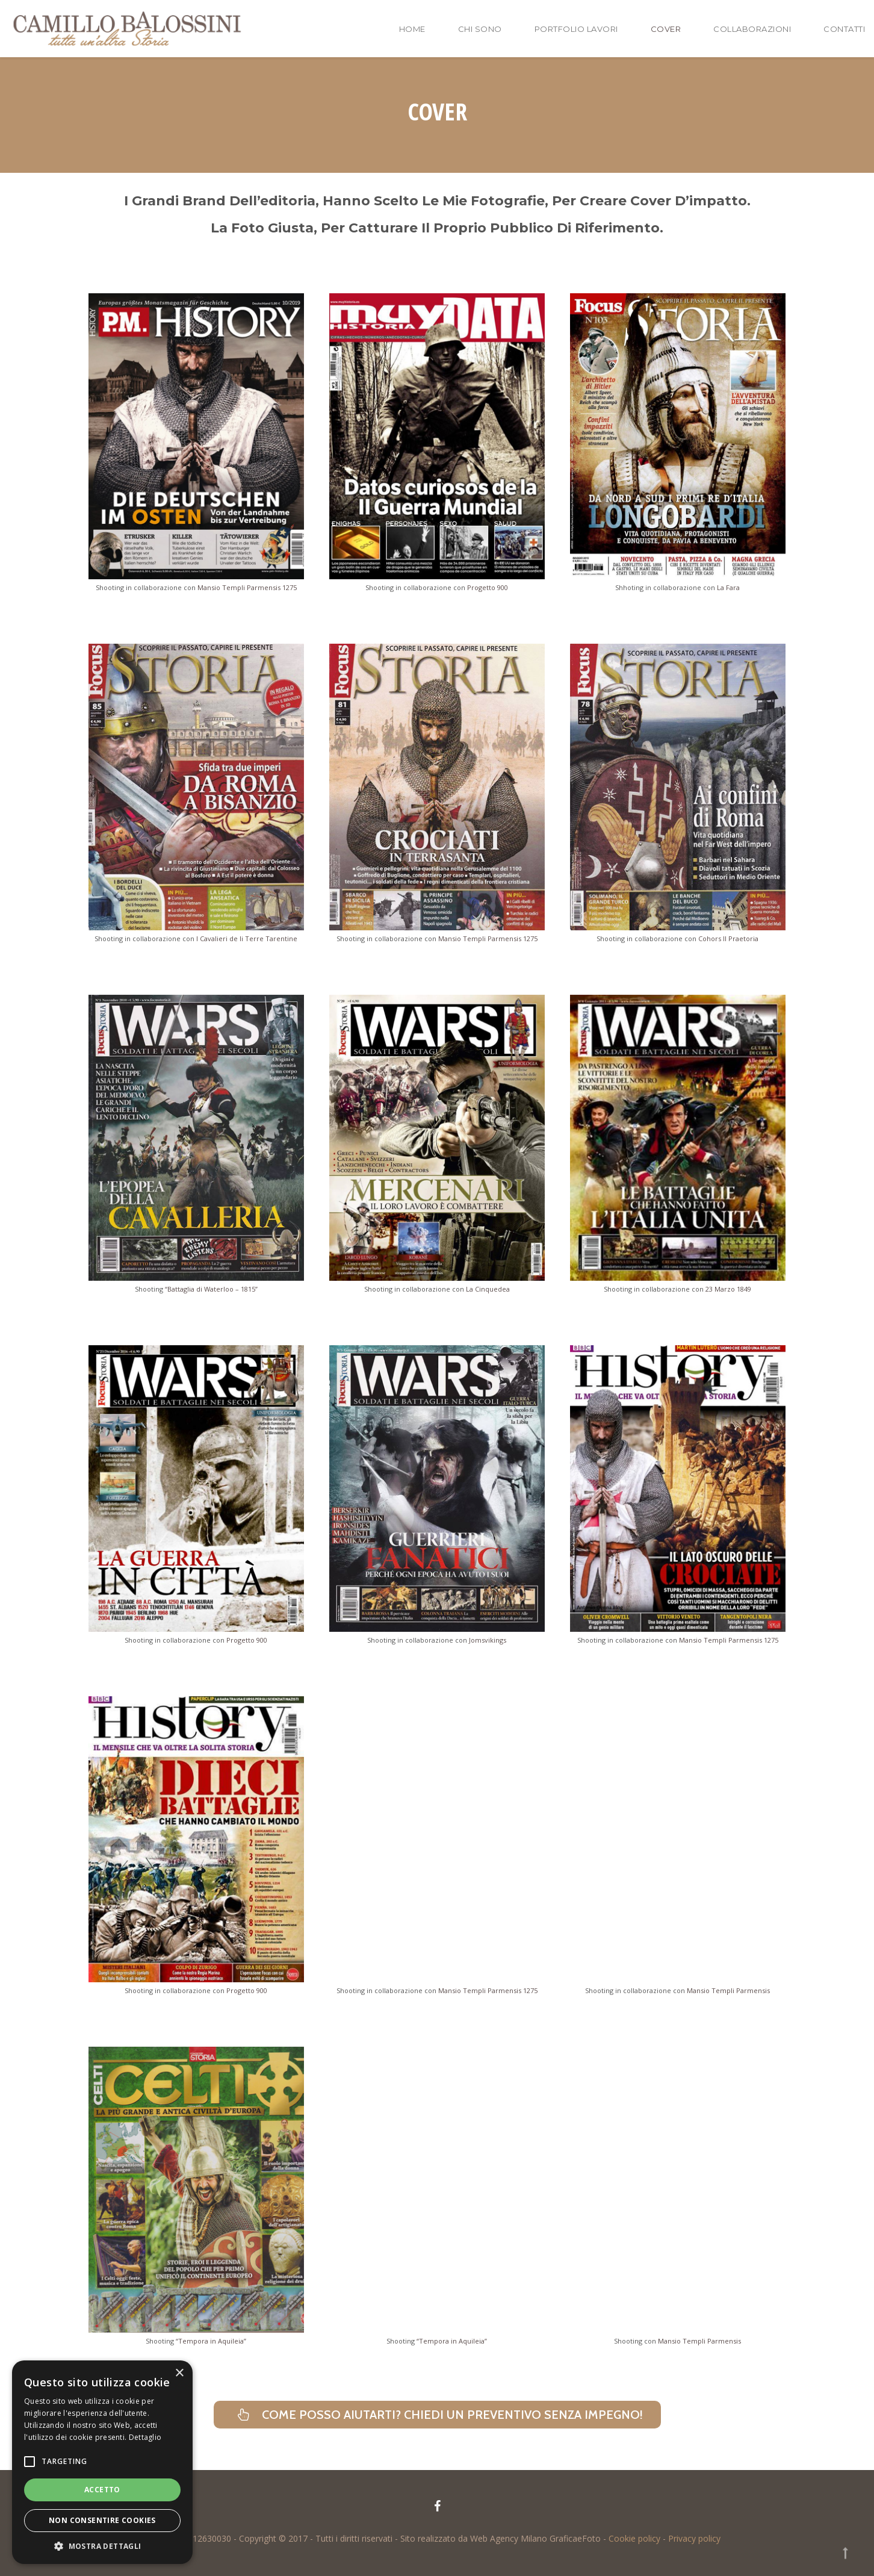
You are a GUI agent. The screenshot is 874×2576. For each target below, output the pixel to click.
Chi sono (480, 29)
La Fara (728, 587)
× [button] (179, 2373)
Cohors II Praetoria (728, 938)
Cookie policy (634, 2538)
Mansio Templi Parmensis (728, 1990)
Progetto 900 (487, 587)
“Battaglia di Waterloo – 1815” (211, 1288)
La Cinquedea (488, 1288)
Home (412, 29)
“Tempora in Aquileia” (211, 2340)
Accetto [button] (102, 2489)
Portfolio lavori (576, 29)
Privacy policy (694, 2538)
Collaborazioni (752, 29)
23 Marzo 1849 (728, 1288)
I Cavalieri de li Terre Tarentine (246, 938)
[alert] (102, 2462)
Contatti (844, 29)
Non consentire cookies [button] (102, 2520)
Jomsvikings (487, 1639)
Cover (666, 29)
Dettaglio (145, 2437)
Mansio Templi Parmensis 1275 (247, 587)
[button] (102, 2546)
